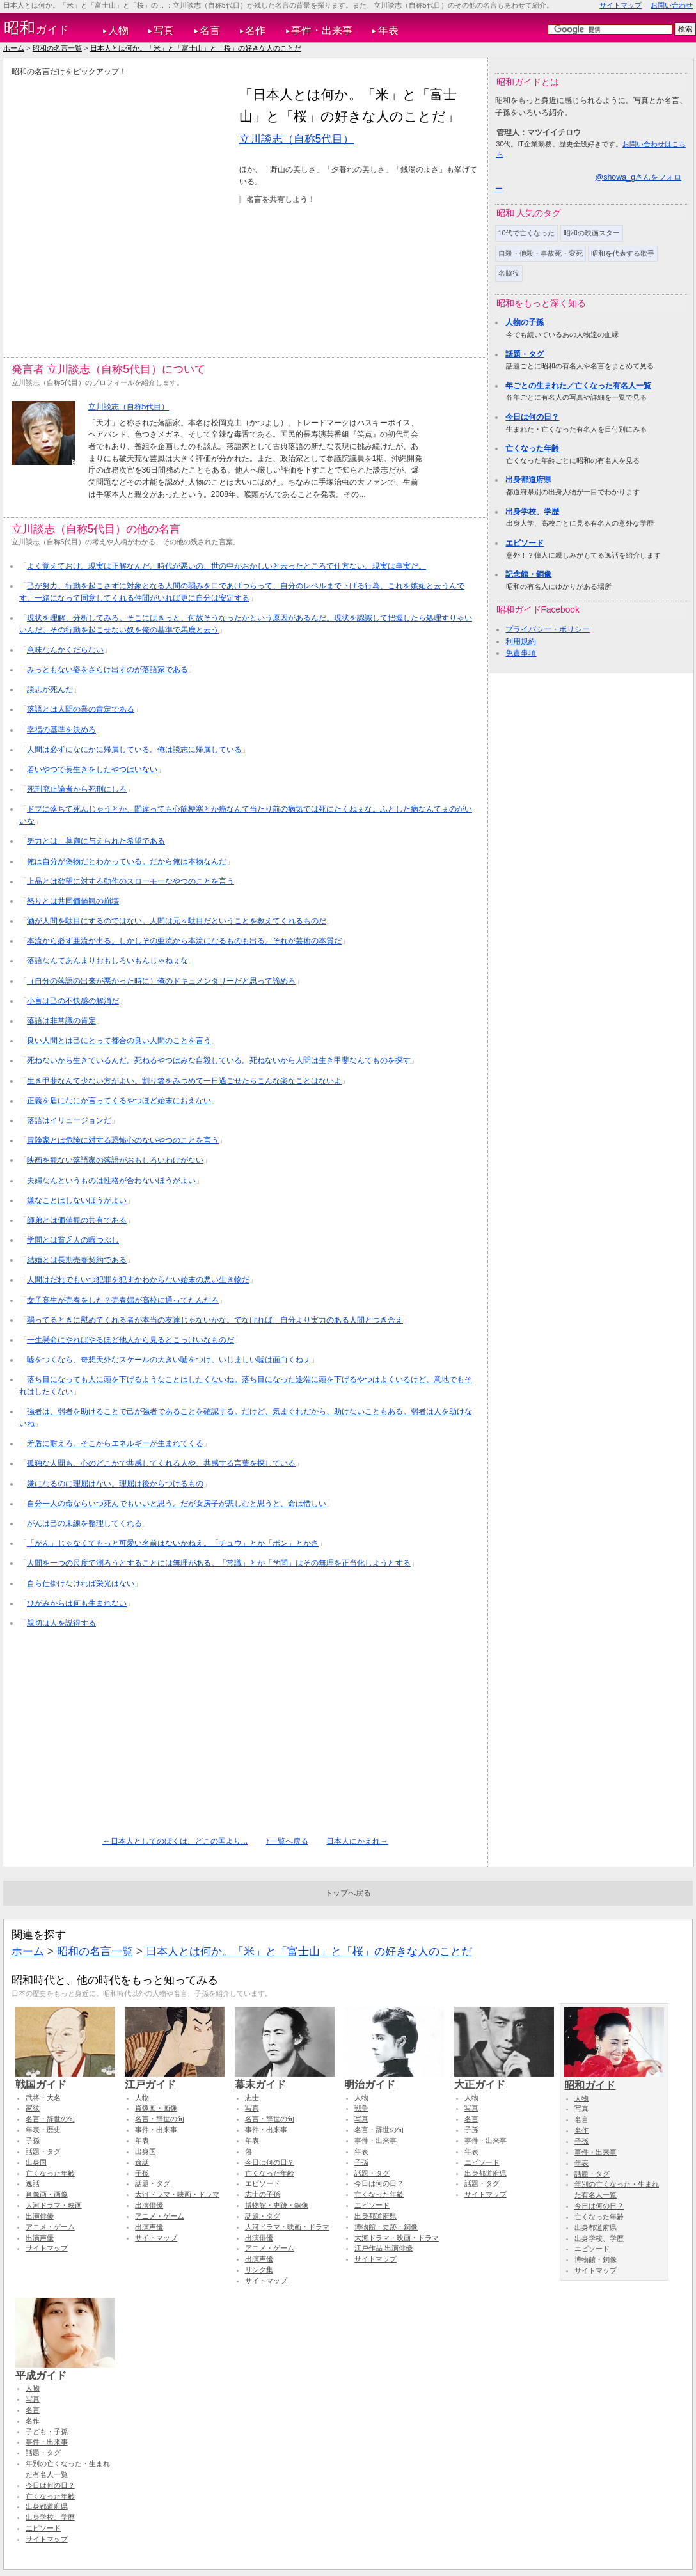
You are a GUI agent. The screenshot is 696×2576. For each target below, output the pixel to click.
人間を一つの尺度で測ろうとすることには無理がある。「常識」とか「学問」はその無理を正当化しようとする (219, 1563)
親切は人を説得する (61, 1623)
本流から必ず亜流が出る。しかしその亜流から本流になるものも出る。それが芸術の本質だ (184, 940)
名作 (255, 30)
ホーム (13, 48)
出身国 (36, 2162)
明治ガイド (394, 2078)
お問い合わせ (672, 5)
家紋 (33, 2108)
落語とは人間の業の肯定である (80, 709)
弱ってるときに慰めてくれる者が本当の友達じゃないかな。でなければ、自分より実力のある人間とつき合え (215, 1319)
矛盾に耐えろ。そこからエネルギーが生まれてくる (115, 1443)
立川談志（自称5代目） (296, 138)
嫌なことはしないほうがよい (77, 1200)
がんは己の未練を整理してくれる (84, 1523)
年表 (388, 30)
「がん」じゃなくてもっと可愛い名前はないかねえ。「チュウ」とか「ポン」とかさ (173, 1543)
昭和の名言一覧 (57, 48)
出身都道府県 (528, 479)
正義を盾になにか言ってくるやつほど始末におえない (119, 1100)
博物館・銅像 (595, 2259)
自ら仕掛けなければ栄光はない (80, 1583)
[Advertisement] (125, 209)
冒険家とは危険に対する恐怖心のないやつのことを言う (123, 1140)
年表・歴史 (43, 2129)
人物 (118, 30)
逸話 (33, 2183)
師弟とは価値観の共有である (77, 1220)
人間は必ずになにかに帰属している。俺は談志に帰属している (134, 749)
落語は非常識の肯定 (61, 1020)
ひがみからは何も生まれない (77, 1603)
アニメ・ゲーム (50, 2227)
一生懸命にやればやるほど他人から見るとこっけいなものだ (130, 1339)
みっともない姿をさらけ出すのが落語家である (107, 669)
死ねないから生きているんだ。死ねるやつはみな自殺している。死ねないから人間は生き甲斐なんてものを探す (219, 1060)
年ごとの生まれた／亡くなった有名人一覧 (578, 385)
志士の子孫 (262, 2194)
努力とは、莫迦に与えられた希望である (96, 840)
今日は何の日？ (532, 416)
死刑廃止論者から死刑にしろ (77, 789)
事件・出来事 (321, 30)
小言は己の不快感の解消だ (73, 1000)
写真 (164, 30)
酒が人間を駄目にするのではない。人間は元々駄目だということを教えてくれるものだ (176, 920)
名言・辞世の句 (50, 2119)
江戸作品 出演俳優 (383, 2248)
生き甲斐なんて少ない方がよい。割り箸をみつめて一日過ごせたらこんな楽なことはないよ (184, 1080)
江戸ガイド (175, 2078)
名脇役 (508, 273)
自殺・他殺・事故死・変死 (540, 253)
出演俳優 (40, 2216)
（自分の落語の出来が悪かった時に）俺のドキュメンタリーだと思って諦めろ (161, 981)
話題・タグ (524, 354)
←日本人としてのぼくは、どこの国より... (175, 1841)
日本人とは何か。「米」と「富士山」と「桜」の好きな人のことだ (195, 48)
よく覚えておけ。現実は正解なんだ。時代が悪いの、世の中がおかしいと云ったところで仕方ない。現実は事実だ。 (226, 566)
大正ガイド (504, 2078)
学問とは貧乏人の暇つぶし (73, 1240)
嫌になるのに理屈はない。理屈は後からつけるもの (115, 1483)
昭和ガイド (614, 2079)
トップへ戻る (348, 1893)
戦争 (361, 2108)
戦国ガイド (65, 2078)
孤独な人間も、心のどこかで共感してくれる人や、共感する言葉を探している (161, 1463)
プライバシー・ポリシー (547, 629)
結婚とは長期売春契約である (77, 1259)
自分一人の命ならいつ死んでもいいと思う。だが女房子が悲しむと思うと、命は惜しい (176, 1503)
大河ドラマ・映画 (54, 2205)
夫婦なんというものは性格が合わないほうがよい (111, 1180)
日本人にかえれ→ (357, 1841)
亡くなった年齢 (532, 448)
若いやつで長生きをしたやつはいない (92, 769)
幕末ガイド (285, 2078)
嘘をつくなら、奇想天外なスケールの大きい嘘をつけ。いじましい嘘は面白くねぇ (169, 1359)
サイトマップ (620, 5)
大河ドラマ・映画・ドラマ (177, 2194)
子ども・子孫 (47, 2431)
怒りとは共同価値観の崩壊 (73, 901)
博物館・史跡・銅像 (276, 2205)
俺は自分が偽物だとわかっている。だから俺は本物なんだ (126, 861)
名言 (210, 30)
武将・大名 (43, 2097)
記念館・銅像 (528, 574)
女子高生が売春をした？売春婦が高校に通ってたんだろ (123, 1300)
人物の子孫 (524, 322)
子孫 (33, 2140)
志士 (252, 2097)
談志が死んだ (50, 689)
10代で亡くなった (526, 233)
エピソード (524, 542)
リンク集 (259, 2270)
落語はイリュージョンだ (69, 1120)
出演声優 (40, 2238)
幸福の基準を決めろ (61, 729)
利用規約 (520, 641)
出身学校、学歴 (532, 511)
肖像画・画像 (47, 2194)
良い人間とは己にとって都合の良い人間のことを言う (119, 1040)
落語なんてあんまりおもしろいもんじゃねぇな (107, 960)
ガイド (37, 28)
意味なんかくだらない (65, 649)
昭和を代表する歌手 (622, 253)
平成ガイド (65, 2369)
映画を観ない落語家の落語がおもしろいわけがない (115, 1160)
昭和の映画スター (592, 233)
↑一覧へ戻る (287, 1841)
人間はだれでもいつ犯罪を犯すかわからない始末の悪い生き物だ (138, 1279)
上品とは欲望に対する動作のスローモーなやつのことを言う (130, 881)
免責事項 (520, 652)
